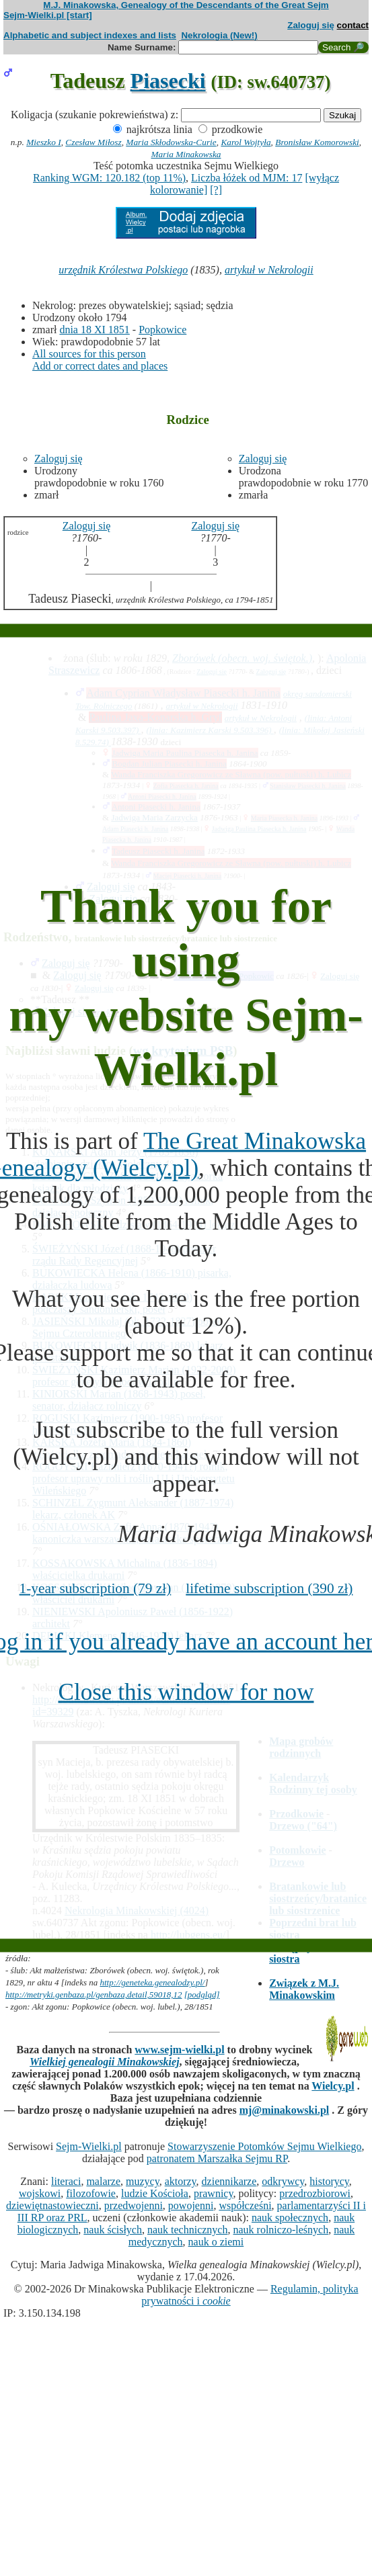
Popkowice (162, 329)
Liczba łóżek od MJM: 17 (246, 177)
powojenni (191, 2205)
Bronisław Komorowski (317, 142)
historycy (329, 2181)
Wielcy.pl (332, 2086)
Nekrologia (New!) (219, 35)
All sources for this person (89, 353)
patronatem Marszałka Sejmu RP (217, 2158)
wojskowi (40, 2193)
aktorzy (180, 2181)
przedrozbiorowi (314, 2193)
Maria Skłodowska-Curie (171, 142)
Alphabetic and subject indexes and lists (89, 35)
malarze (103, 2181)
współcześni (245, 2205)
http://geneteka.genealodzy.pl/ (152, 1982)
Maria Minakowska (186, 154)
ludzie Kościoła (154, 2193)
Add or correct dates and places (100, 366)
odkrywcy (283, 2181)
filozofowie (91, 2193)
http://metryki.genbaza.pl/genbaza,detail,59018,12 (93, 1994)
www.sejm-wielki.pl (179, 2049)
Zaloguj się (310, 25)
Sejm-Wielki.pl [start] (47, 15)
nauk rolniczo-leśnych (280, 2229)
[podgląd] (202, 1994)
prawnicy (213, 2193)
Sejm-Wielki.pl (89, 2146)
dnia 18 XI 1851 (94, 329)
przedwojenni (133, 2205)
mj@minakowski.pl (284, 2110)
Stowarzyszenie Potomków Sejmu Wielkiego (264, 2146)
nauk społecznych (290, 2217)
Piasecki (168, 81)
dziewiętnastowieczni (52, 2205)
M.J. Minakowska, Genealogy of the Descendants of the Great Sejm (185, 5)
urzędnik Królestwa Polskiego (123, 269)
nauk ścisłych (112, 2229)
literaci (66, 2181)
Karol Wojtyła (245, 142)
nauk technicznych (187, 2229)
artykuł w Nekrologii (269, 269)
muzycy (142, 2181)
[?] (216, 190)
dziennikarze (229, 2181)
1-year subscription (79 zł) (96, 1588)
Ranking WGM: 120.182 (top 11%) (109, 177)
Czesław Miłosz (93, 142)
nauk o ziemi (216, 2241)
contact (353, 25)
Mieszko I (43, 142)
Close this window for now (185, 1691)
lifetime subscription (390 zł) (269, 1588)
